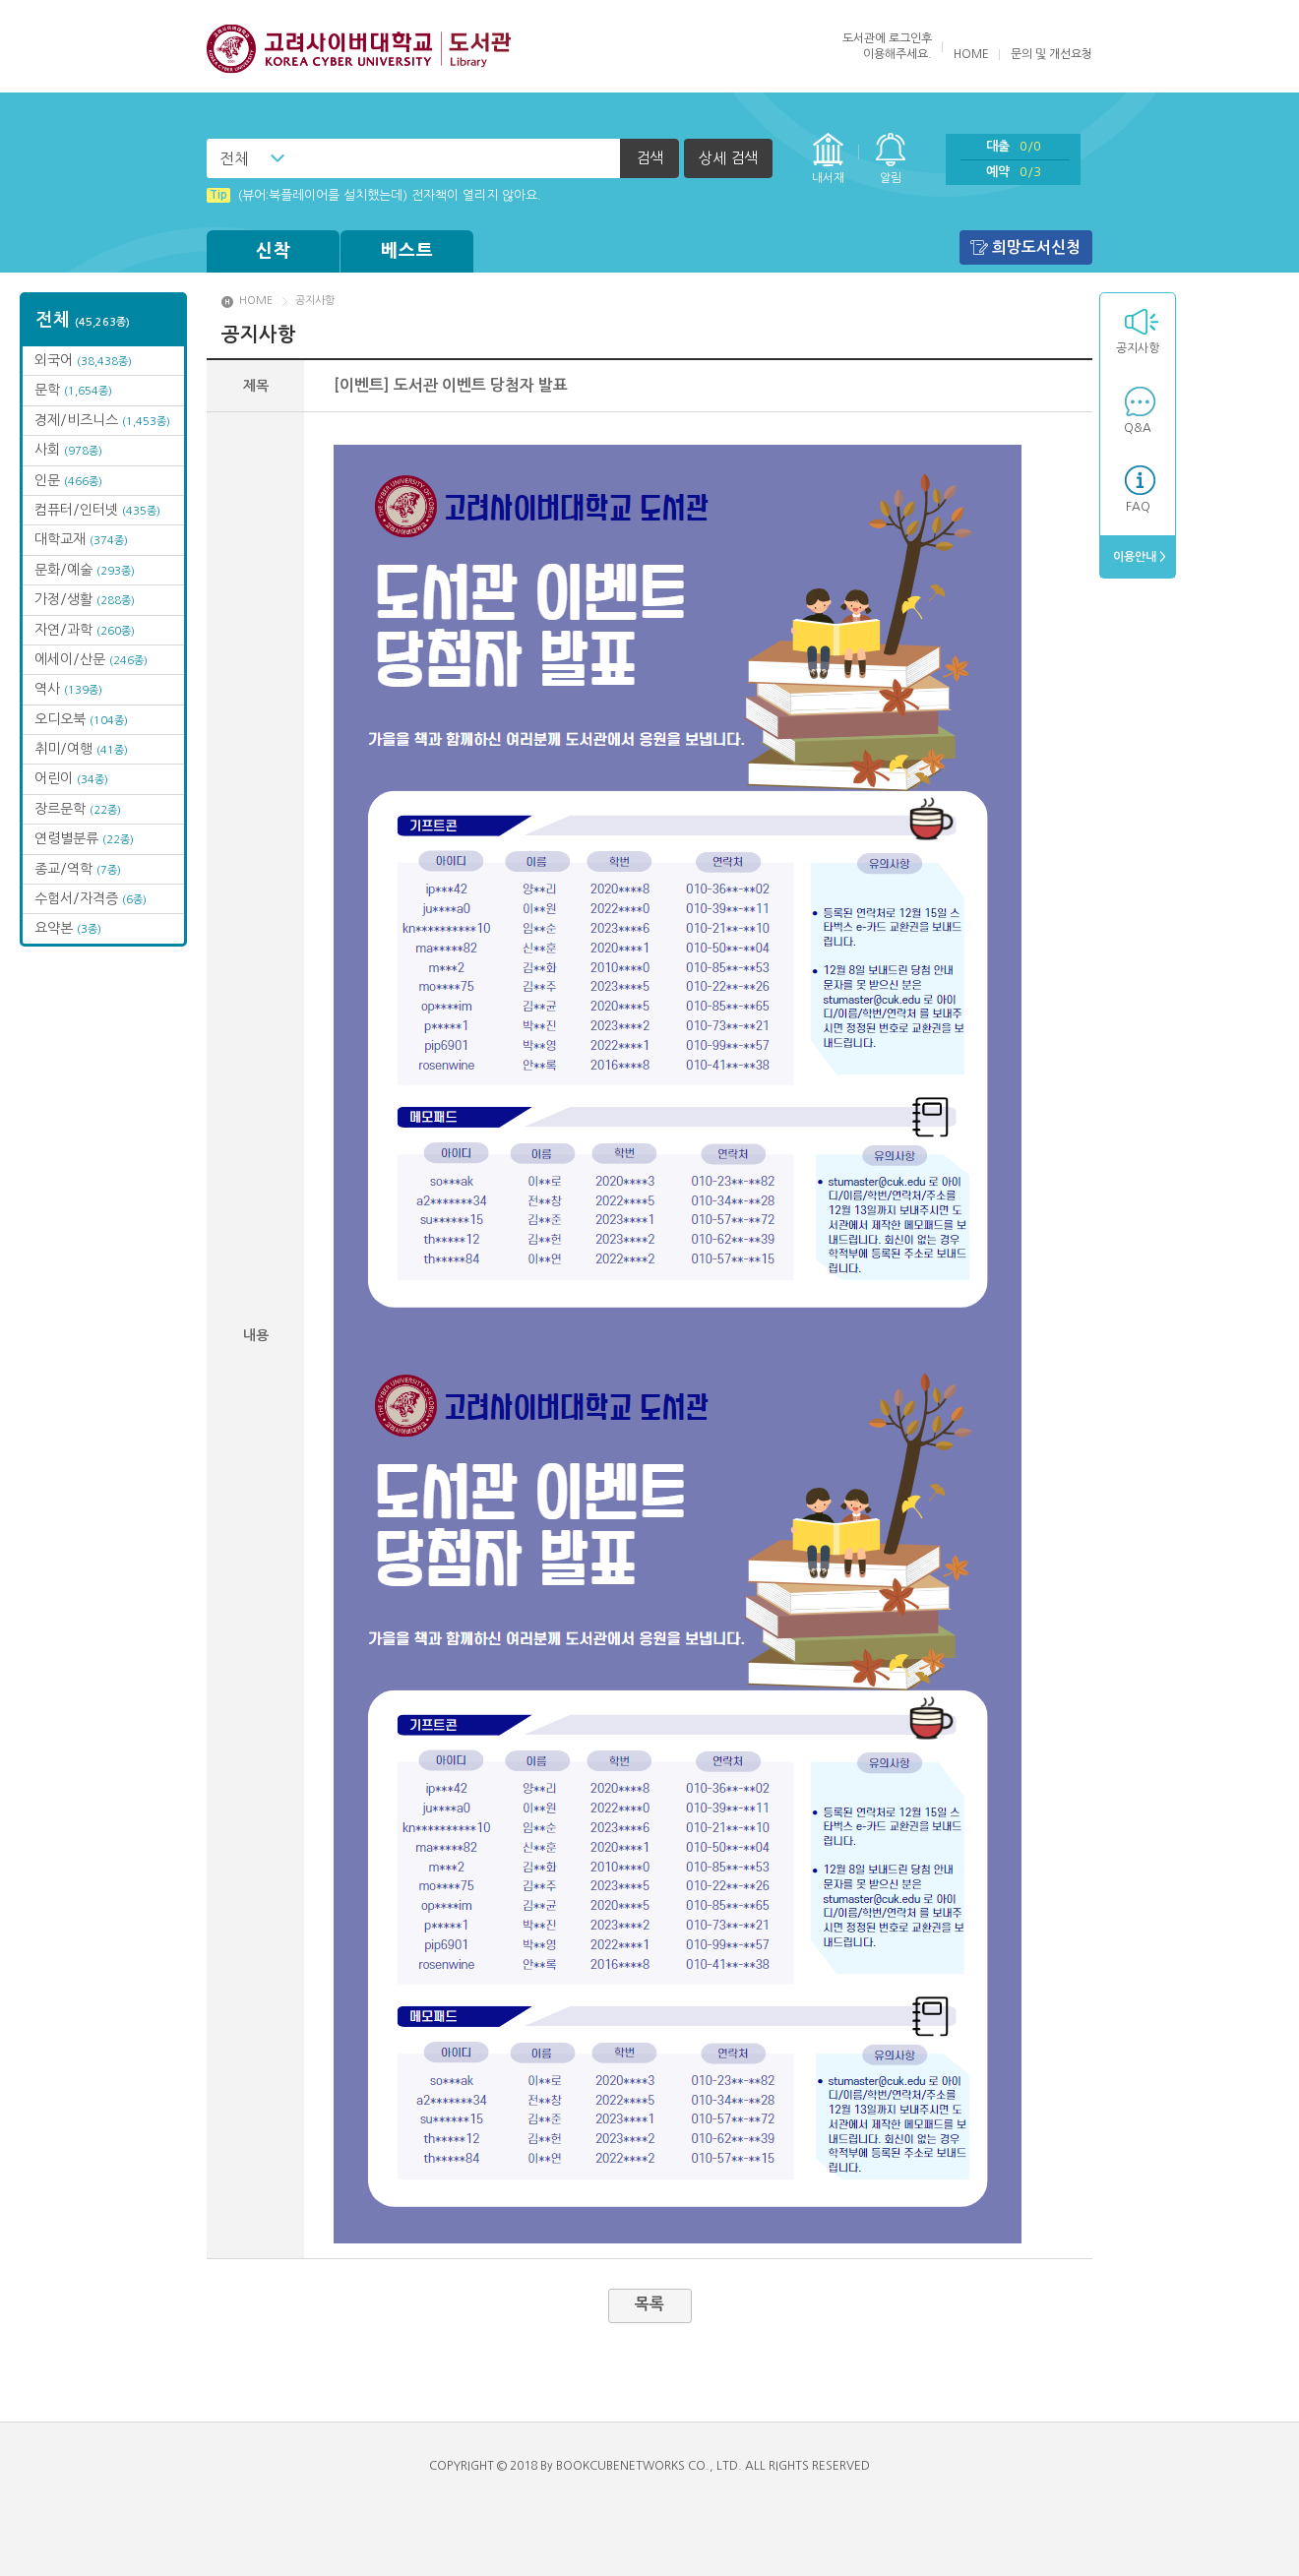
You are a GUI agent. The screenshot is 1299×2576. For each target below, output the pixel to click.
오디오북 (81, 719)
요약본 (67, 928)
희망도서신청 (1036, 247)
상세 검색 (728, 158)
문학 (73, 390)
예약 (1013, 171)
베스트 (407, 251)
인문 (68, 480)
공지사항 (1137, 348)
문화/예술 (84, 570)
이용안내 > (1138, 557)
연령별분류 (84, 838)
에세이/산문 (91, 659)
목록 (649, 2304)
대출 (1013, 146)
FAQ (1138, 507)
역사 (68, 689)
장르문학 (77, 809)
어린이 (71, 778)
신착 (273, 251)
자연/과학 (84, 630)
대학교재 (81, 539)
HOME (971, 54)
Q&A (1137, 428)
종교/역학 (77, 869)
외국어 (83, 360)
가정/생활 (84, 599)
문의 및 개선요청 (1051, 54)
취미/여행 (81, 749)
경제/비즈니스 (102, 420)
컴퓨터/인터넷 (97, 510)
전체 (234, 158)
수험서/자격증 (90, 898)
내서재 (828, 178)
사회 (68, 450)
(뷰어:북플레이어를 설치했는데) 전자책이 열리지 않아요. (374, 195)
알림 (890, 178)
